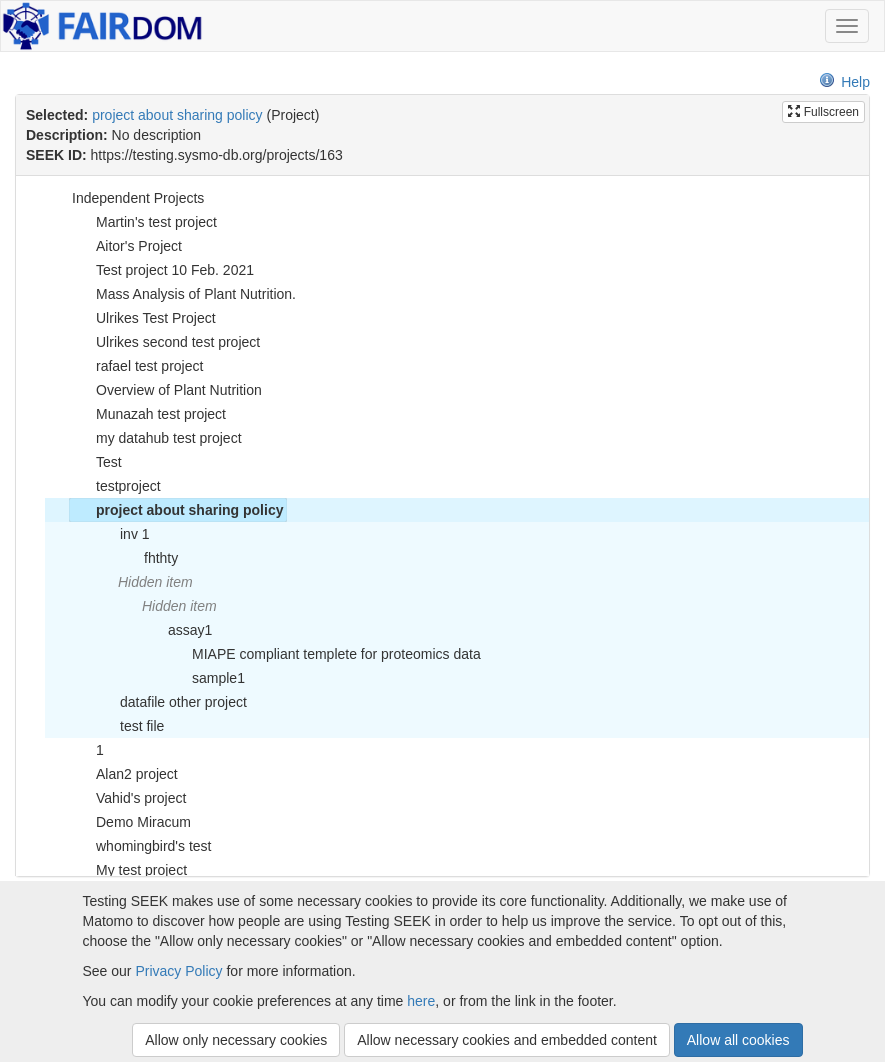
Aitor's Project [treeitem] (126, 246)
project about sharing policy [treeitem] (176, 510)
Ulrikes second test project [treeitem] (165, 342)
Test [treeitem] (96, 462)
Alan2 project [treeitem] (124, 774)
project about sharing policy (177, 115)
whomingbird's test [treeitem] (141, 846)
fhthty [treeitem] (148, 558)
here (421, 1001)
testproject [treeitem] (115, 486)
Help (844, 82)
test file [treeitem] (129, 726)
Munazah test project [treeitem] (148, 414)
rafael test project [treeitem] (136, 366)
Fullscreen (823, 112)
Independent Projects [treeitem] (125, 198)
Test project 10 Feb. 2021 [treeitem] (162, 270)
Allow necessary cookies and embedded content (507, 1040)
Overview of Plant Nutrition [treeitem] (166, 390)
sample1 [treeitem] (205, 678)
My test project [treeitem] (128, 870)
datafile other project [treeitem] (170, 702)
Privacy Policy (178, 971)
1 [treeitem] (87, 750)
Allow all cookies (738, 1040)
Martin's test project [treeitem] (143, 222)
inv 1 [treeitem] (122, 534)
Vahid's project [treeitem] (128, 798)
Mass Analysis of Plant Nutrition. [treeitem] (183, 294)
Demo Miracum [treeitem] (130, 822)
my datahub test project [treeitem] (156, 438)
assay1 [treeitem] (177, 630)
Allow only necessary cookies (236, 1040)
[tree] (442, 526)
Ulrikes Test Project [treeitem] (143, 318)
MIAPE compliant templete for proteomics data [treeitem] (323, 654)
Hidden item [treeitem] (155, 582)
